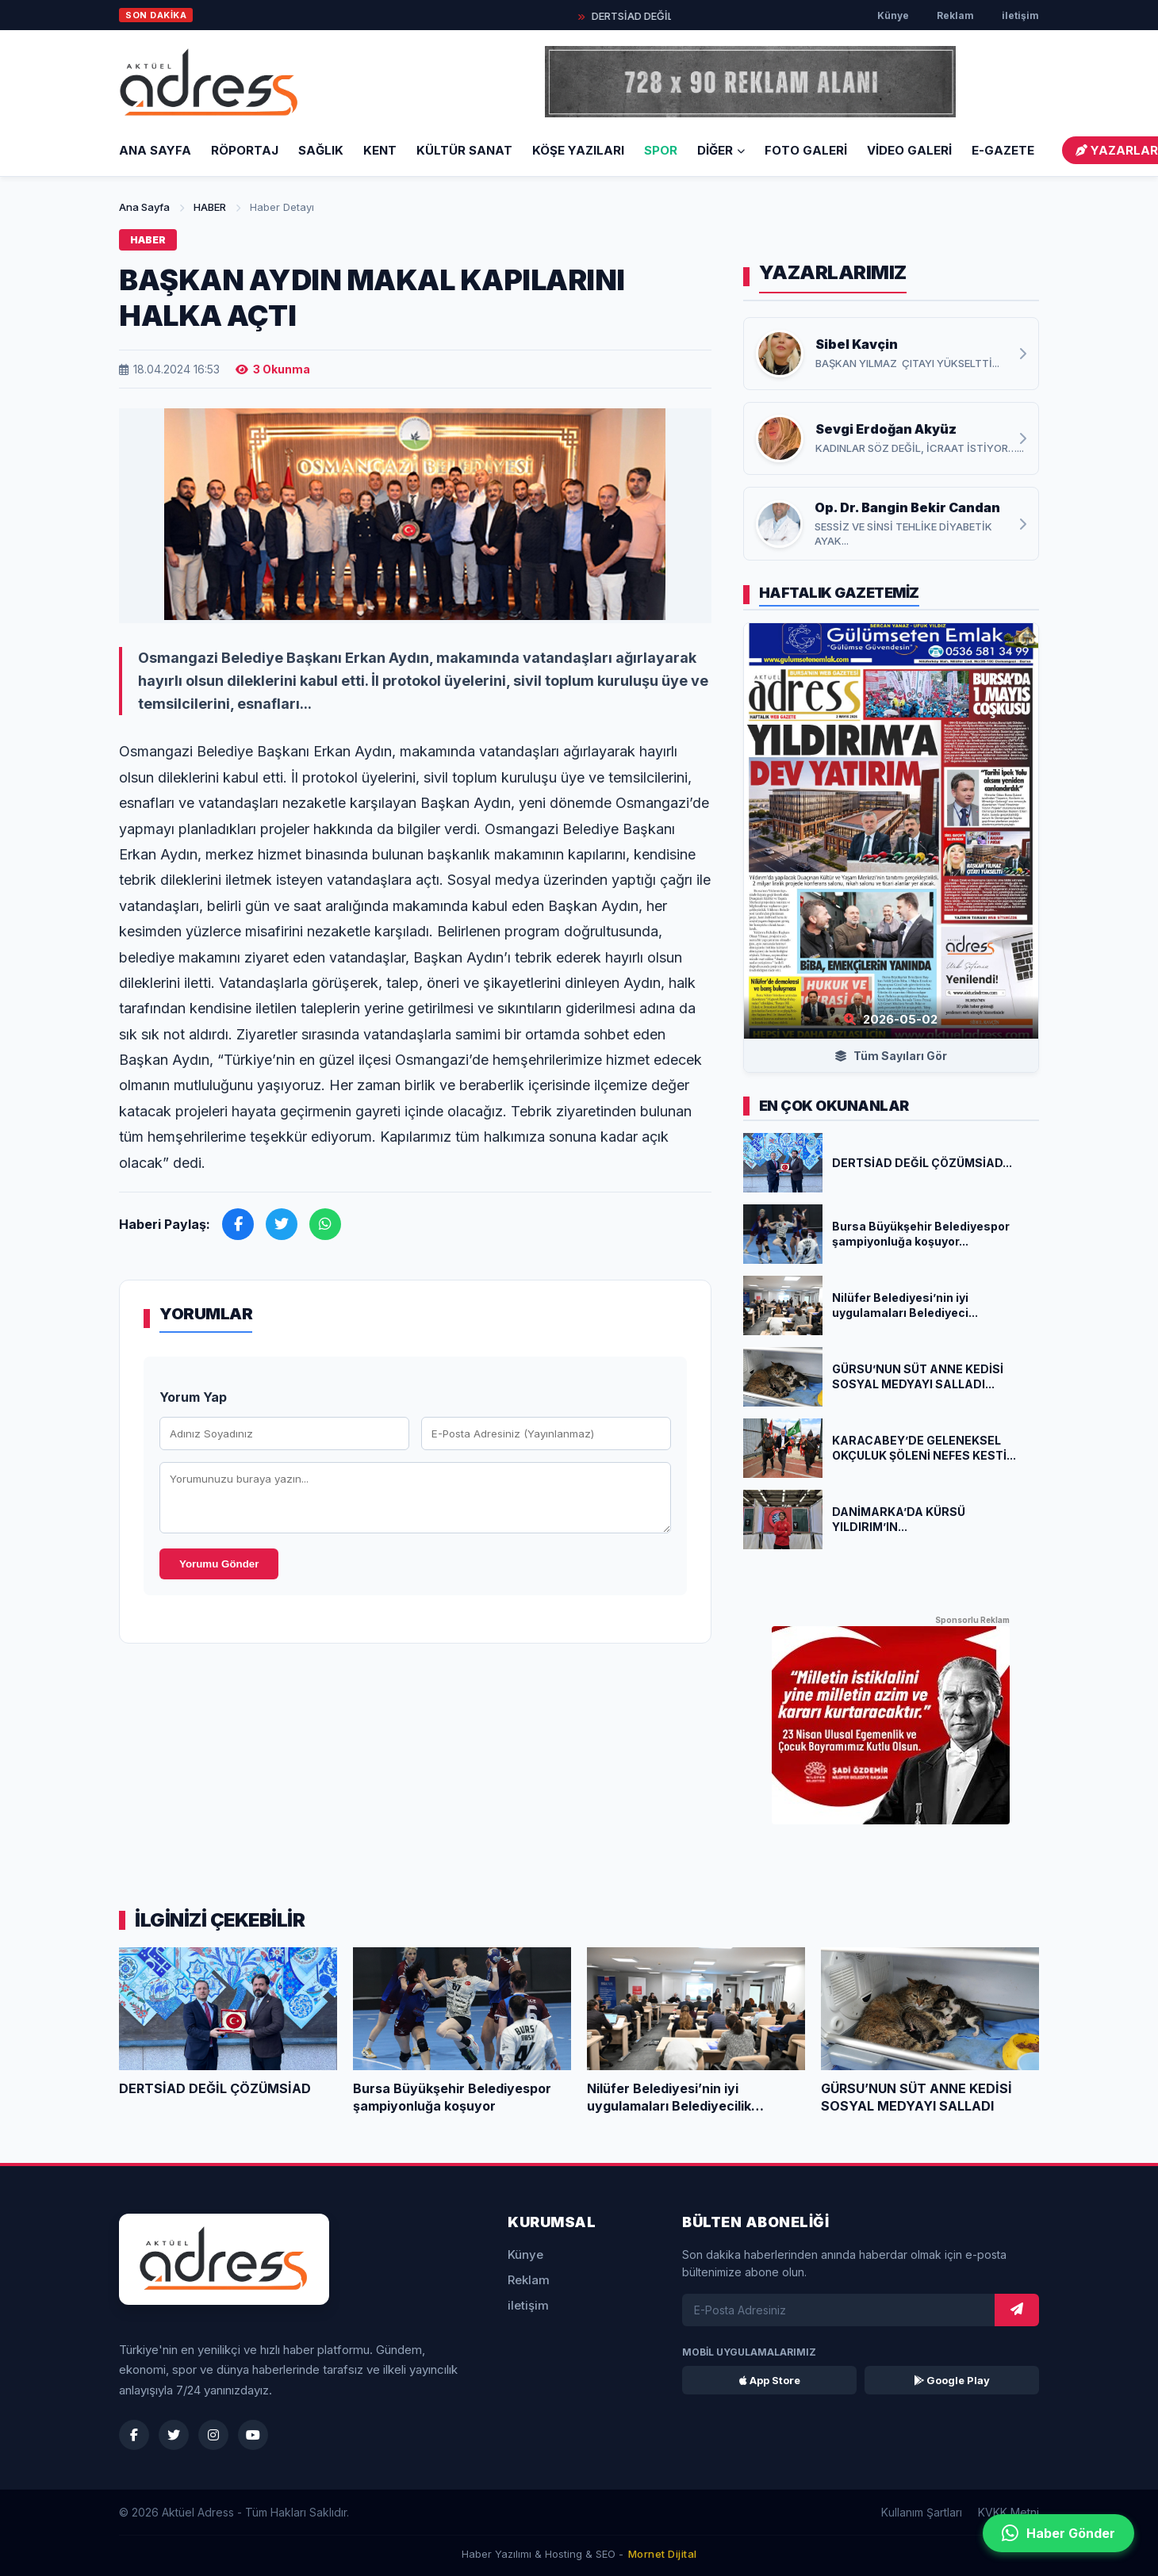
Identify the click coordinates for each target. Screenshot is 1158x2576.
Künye (893, 15)
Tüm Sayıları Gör (890, 1055)
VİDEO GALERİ (909, 150)
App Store (769, 2380)
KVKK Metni (1008, 2512)
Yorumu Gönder (219, 1564)
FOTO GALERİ (806, 150)
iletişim (1020, 15)
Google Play (952, 2380)
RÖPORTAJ (244, 150)
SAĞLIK (320, 150)
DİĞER (721, 150)
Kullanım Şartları (921, 2512)
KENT (380, 150)
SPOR (660, 150)
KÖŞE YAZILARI (578, 150)
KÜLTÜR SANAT (464, 150)
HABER (210, 207)
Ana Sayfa (155, 150)
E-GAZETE (1003, 150)
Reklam (955, 15)
